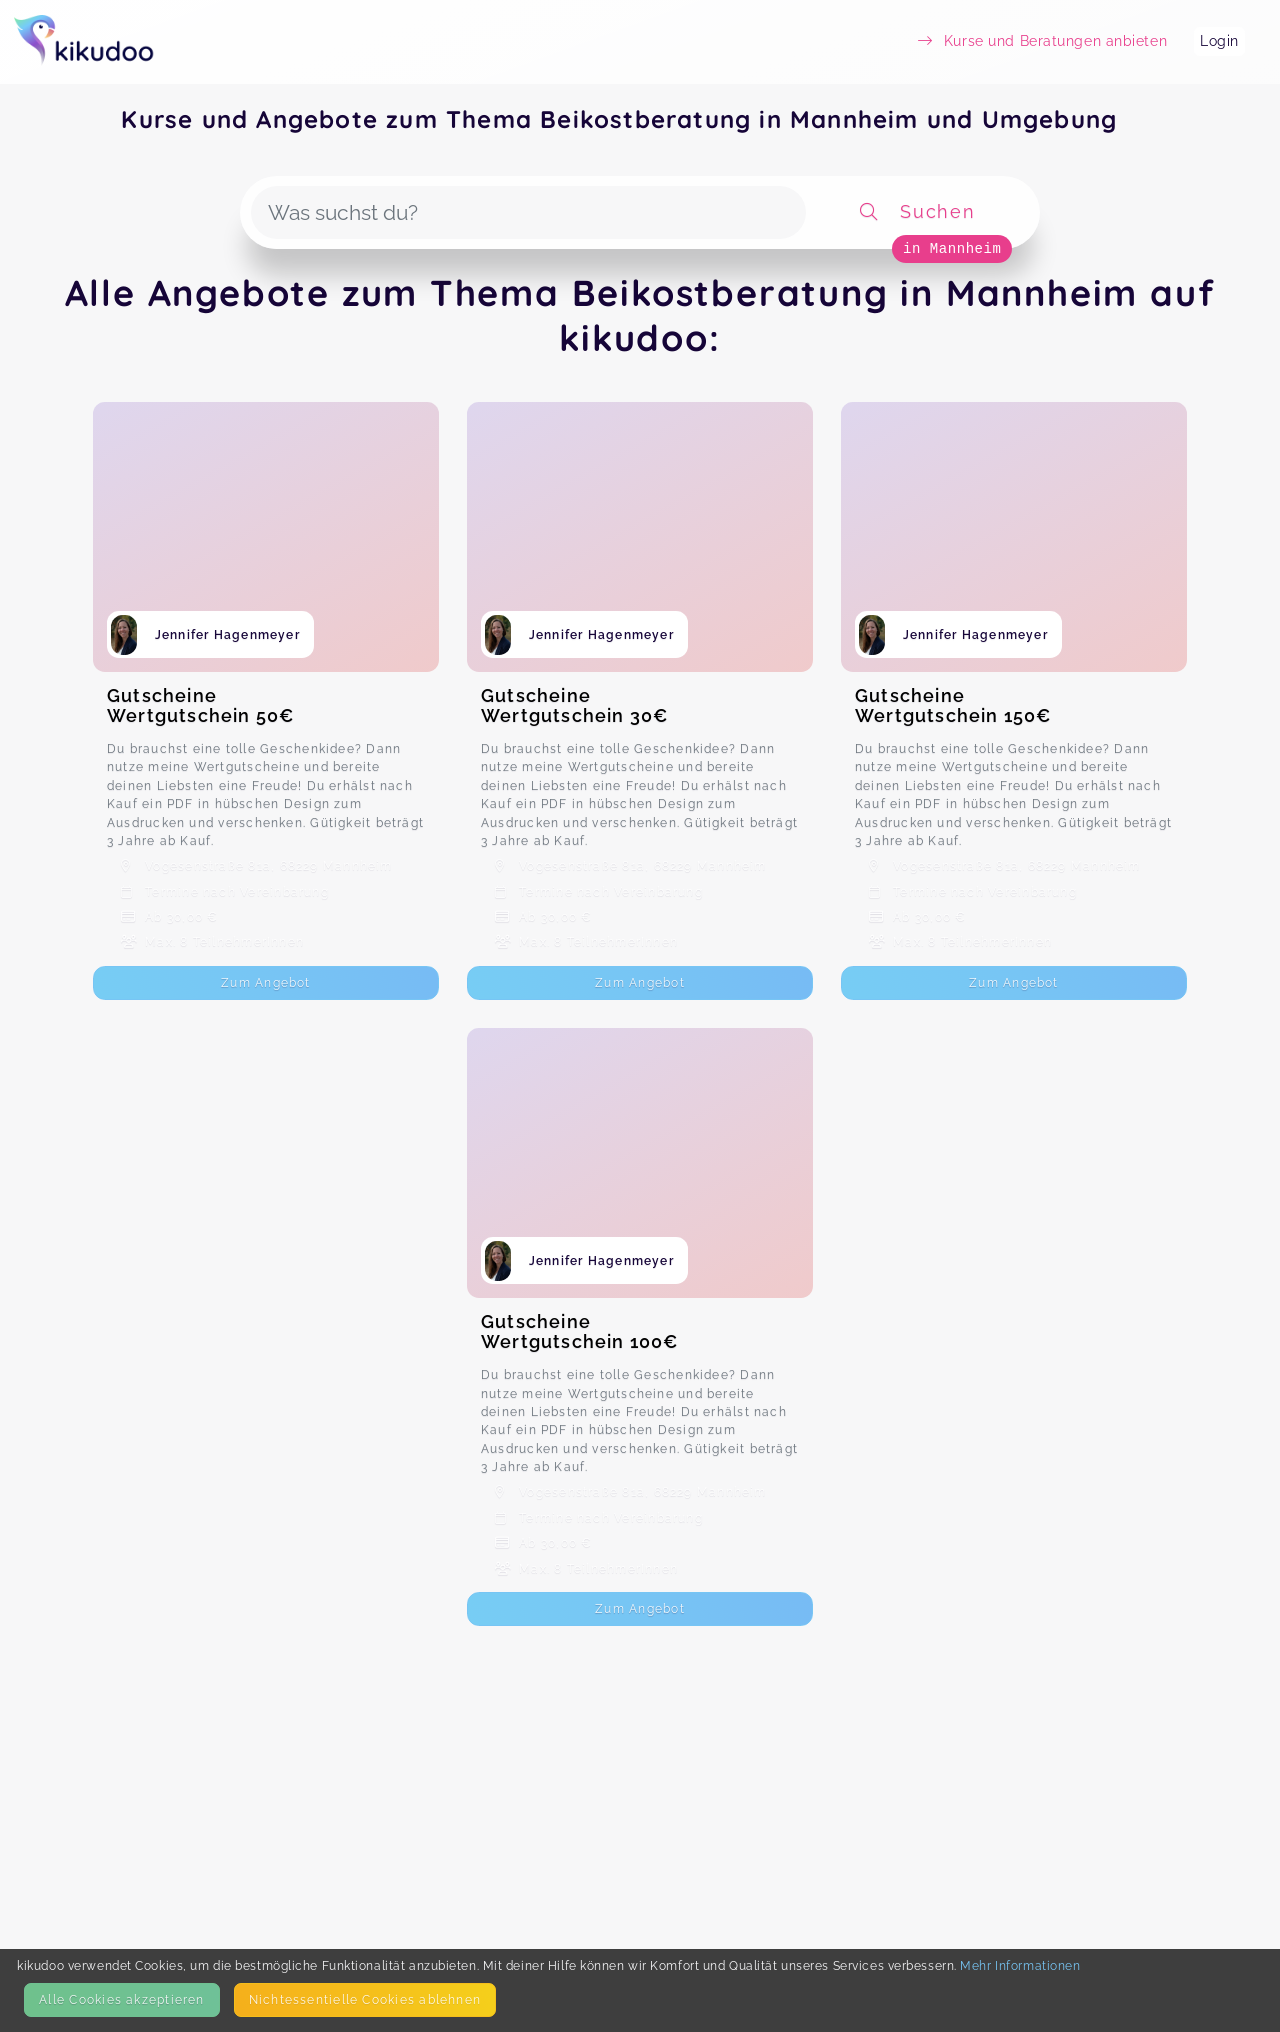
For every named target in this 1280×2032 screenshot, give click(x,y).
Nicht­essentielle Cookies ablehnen (365, 1999)
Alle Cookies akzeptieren (121, 1999)
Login (1219, 41)
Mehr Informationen (1020, 1965)
